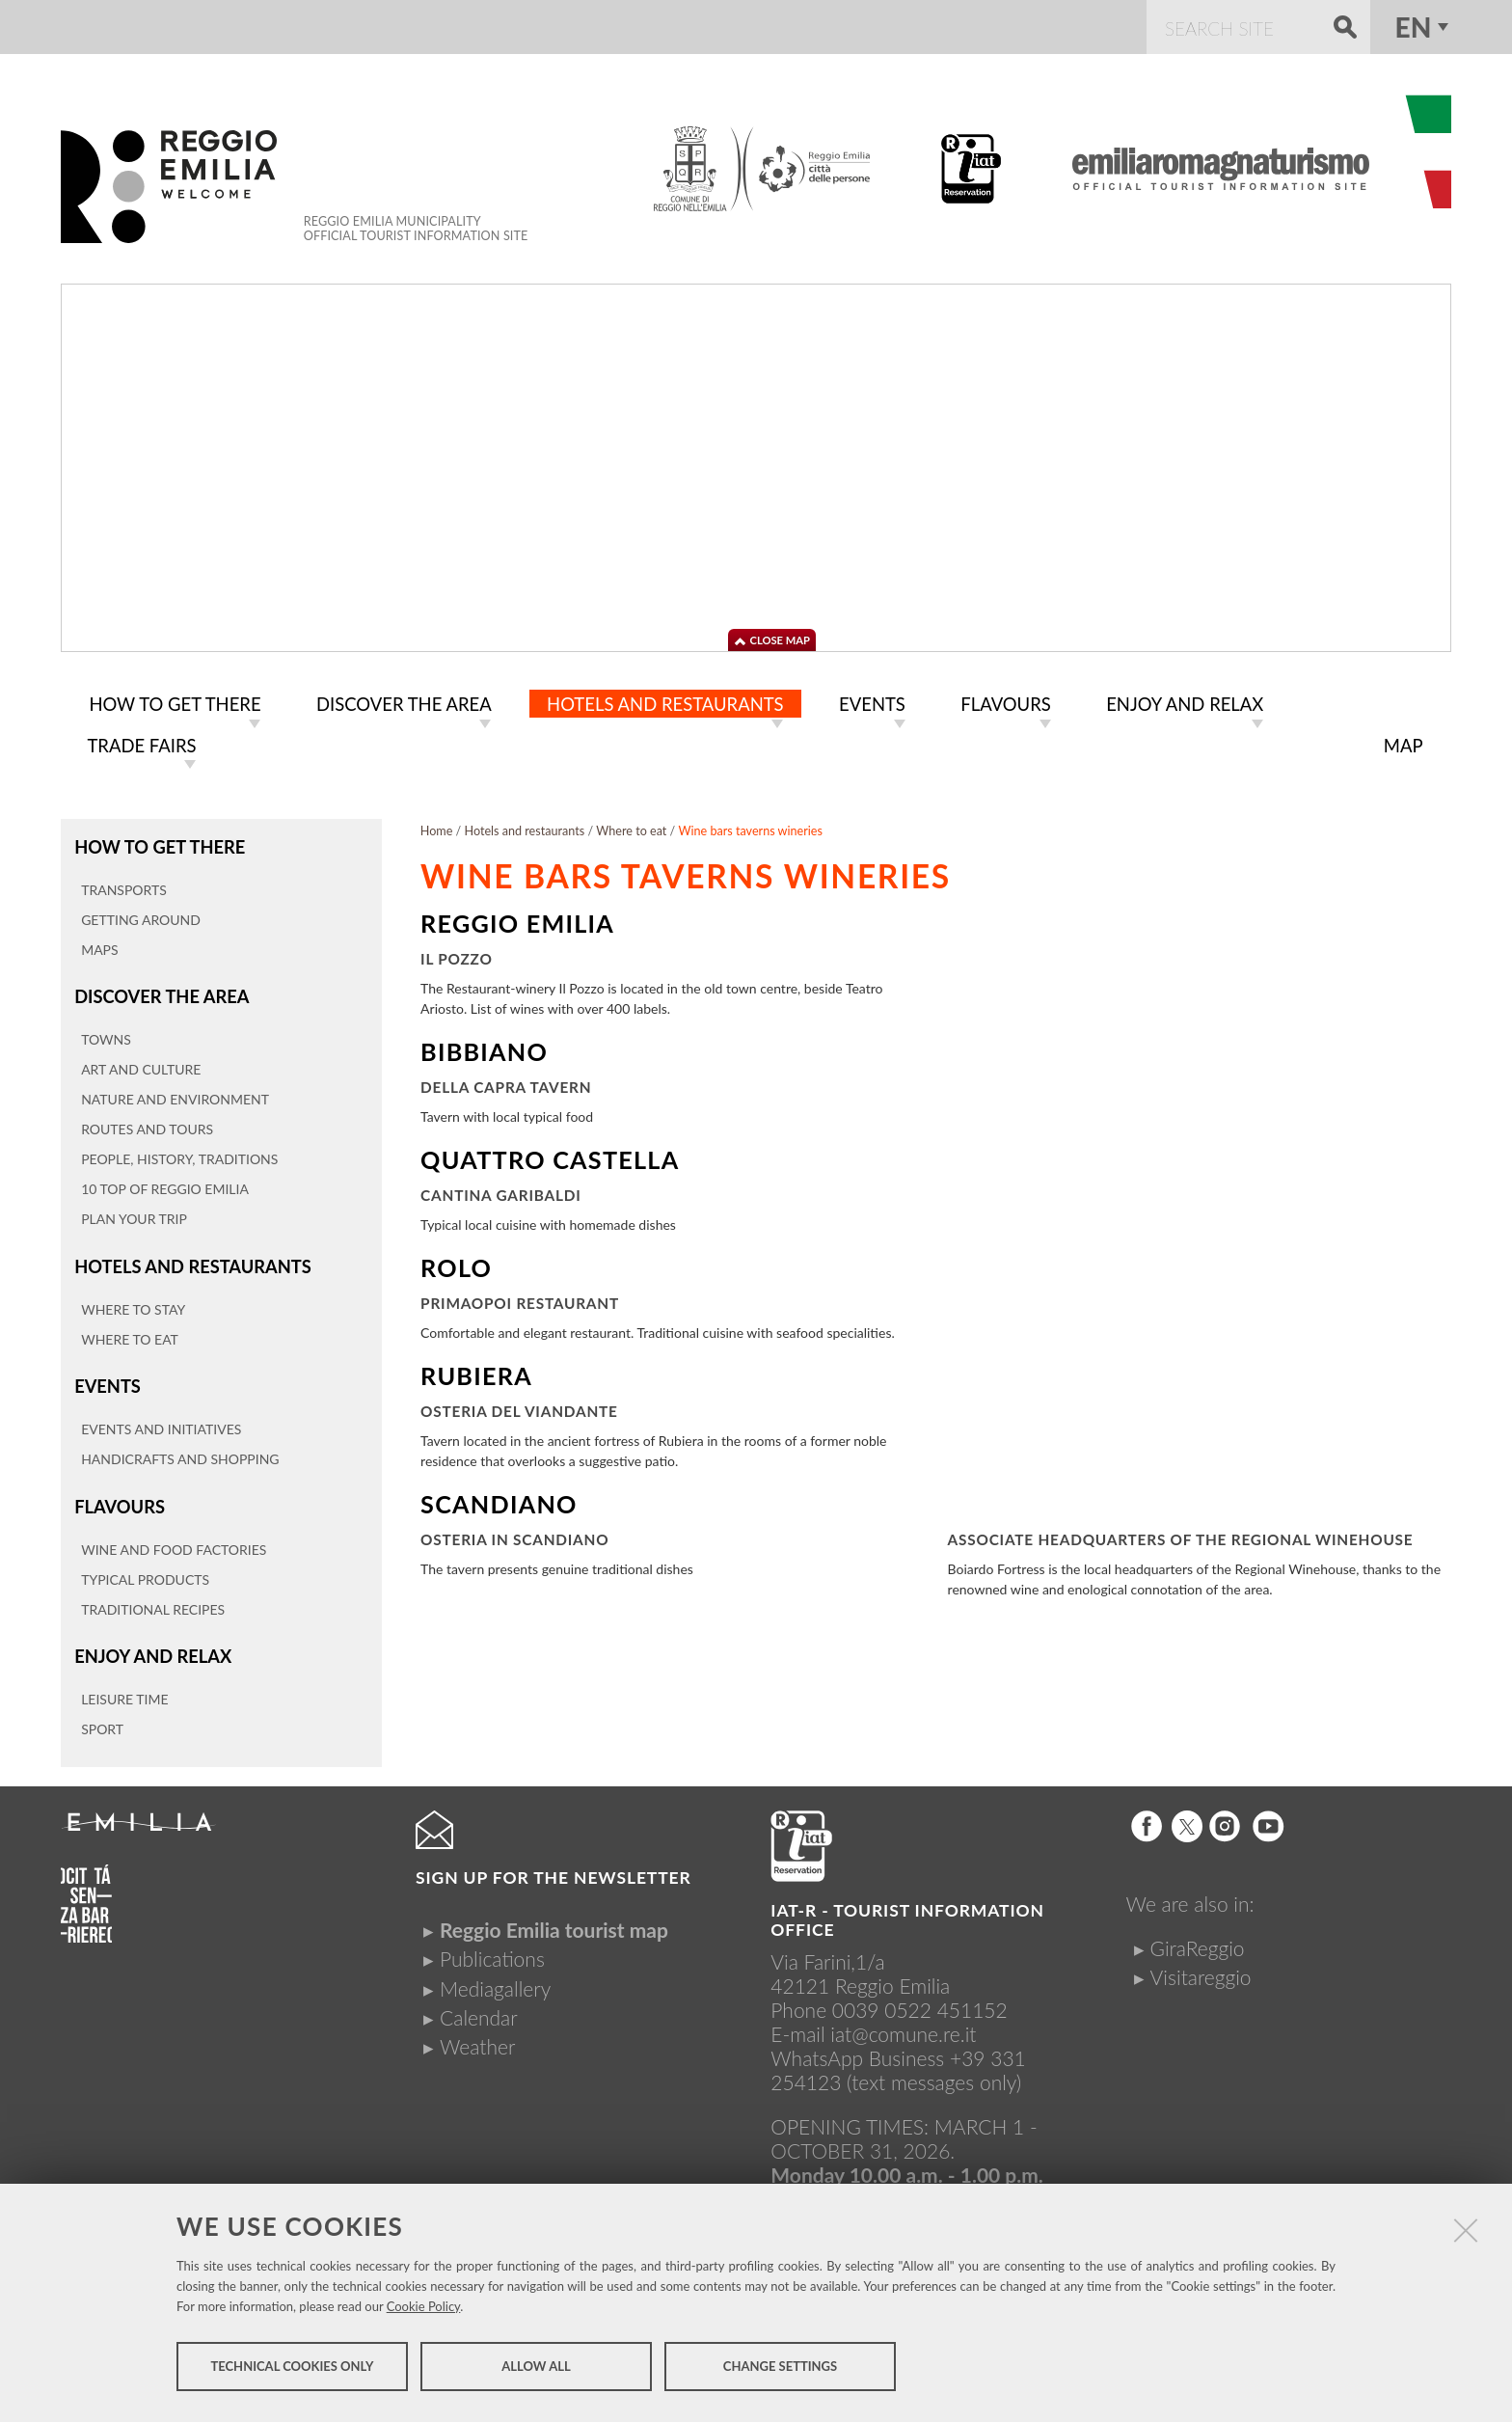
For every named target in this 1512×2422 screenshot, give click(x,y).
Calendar (479, 2002)
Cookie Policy (424, 2312)
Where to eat (631, 827)
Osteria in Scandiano (514, 1535)
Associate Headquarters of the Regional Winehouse (1181, 1535)
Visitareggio (1201, 1961)
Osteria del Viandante (519, 1407)
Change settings (780, 2372)
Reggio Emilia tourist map (554, 1914)
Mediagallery (495, 1973)
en (1413, 27)
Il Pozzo (456, 955)
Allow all (535, 2372)
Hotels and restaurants (187, 1258)
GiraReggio (1197, 1932)
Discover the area (158, 990)
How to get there (156, 842)
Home (436, 827)
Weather (477, 2031)
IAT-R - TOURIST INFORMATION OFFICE (907, 1905)
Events (106, 1376)
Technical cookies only (291, 2372)
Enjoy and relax (149, 1642)
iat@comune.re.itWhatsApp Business (873, 2031)
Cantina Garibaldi (500, 1191)
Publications (492, 1944)
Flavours (117, 1494)
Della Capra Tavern (505, 1083)
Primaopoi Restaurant (519, 1299)
